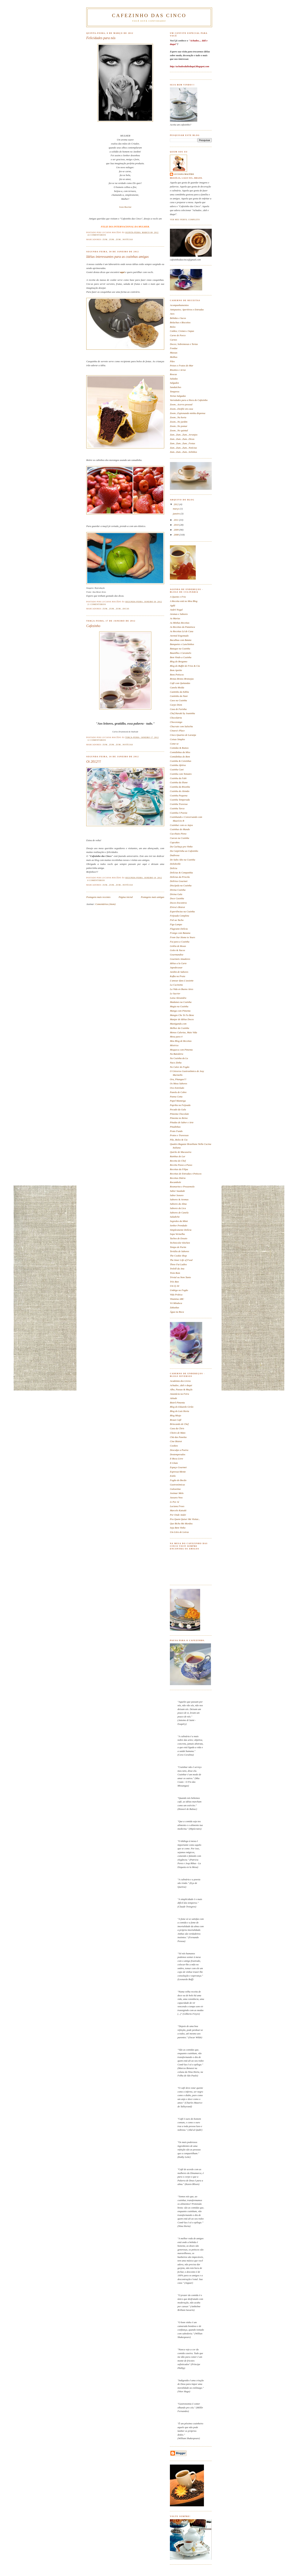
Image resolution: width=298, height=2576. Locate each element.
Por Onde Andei (178, 1514)
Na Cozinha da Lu (179, 1058)
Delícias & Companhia (181, 872)
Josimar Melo (177, 1493)
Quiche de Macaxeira (180, 1152)
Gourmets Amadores (180, 959)
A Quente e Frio (178, 596)
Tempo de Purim (178, 1247)
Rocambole (175, 1182)
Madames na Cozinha (180, 1002)
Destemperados (177, 1454)
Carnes (173, 339)
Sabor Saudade (177, 1190)
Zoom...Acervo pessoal (181, 404)
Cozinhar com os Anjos (181, 825)
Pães (172, 361)
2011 (176, 519)
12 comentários (96, 740)
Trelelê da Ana (177, 1268)
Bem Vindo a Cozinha (180, 657)
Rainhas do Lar (177, 1156)
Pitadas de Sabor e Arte (181, 1122)
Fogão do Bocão (178, 1480)
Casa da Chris (177, 1428)
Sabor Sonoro (176, 1195)
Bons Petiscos (177, 674)
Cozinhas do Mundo (180, 829)
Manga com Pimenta (180, 1010)
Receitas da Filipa (179, 1169)
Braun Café (175, 1419)
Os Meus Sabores (178, 1083)
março (176, 508)
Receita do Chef (178, 1160)
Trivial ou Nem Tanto (180, 1277)
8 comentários (96, 880)
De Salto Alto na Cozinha (182, 859)
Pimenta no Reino (179, 1118)
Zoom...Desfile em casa (181, 408)
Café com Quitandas (180, 683)
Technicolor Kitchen (180, 1242)
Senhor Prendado (178, 1225)
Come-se (174, 743)
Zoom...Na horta (178, 417)
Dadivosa (174, 855)
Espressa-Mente (178, 1471)
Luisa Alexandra (178, 997)
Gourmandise (176, 954)
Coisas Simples (177, 739)
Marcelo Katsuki (178, 1510)
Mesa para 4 (176, 1036)
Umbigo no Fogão (179, 1290)
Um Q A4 (174, 1285)
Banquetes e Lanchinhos (182, 644)
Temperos (174, 391)
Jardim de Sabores (179, 971)
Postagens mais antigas (152, 897)
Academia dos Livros (180, 1380)
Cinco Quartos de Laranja (183, 735)
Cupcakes (175, 842)
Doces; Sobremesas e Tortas (184, 344)
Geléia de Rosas (178, 946)
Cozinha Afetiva (178, 765)
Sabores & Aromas (179, 1199)
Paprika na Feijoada (180, 1105)
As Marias (175, 618)
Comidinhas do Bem (180, 756)
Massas (173, 352)
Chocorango (176, 722)
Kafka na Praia (177, 976)
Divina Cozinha (177, 889)
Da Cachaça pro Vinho (181, 846)
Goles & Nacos (177, 950)
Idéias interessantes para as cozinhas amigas (117, 257)
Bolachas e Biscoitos (180, 322)
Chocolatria (176, 717)
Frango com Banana (180, 932)
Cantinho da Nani (179, 696)
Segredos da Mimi (179, 1221)
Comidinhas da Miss (180, 752)
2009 (176, 529)
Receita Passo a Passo (181, 1164)
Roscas (173, 374)
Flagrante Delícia (179, 928)
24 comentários (96, 235)
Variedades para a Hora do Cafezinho (189, 400)
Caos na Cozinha (178, 700)
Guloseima (175, 1489)
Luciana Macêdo (184, 174)
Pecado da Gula (178, 1109)
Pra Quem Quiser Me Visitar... (185, 1519)
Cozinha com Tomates (181, 773)
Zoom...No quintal (179, 430)
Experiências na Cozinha (182, 911)
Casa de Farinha (178, 709)
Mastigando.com (178, 1023)
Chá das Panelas (178, 1437)
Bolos (173, 326)
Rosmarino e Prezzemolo (182, 1186)
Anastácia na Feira (179, 1393)
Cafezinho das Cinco (149, 15)
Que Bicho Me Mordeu (181, 1523)
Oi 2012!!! (93, 761)
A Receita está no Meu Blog (183, 601)
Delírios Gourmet (178, 881)
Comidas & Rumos (179, 747)
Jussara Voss (176, 1497)
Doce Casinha (177, 898)
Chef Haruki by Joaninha (182, 713)
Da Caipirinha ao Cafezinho (184, 850)
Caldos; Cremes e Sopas (182, 331)
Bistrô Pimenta (177, 1402)
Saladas (174, 378)
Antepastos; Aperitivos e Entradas (187, 309)
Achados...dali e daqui (181, 1385)
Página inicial (126, 897)
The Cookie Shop (178, 1255)
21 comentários (96, 604)
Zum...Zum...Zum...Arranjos (183, 434)
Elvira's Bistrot (177, 907)
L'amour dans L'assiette (181, 980)
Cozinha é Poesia (178, 812)
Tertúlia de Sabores (179, 1251)
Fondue (174, 348)
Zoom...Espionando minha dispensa (187, 413)
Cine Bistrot (176, 1441)
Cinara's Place (177, 730)
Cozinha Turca (177, 808)
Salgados (174, 382)
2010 (176, 524)
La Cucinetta (176, 984)
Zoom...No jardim (178, 421)
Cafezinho (93, 626)
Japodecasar (176, 967)
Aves (172, 313)
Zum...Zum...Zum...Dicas (116, 609)
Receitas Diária (177, 1178)
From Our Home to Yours (182, 937)
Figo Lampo (176, 924)
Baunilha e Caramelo (180, 652)
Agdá (172, 605)
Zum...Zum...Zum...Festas (182, 443)
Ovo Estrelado (177, 1087)
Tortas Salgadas (178, 395)
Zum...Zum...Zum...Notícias (118, 239)
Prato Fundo (176, 1131)
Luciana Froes (177, 1506)
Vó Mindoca (176, 1303)
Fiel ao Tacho (177, 920)
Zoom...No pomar (178, 426)
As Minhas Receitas (179, 622)
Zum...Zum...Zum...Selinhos (183, 451)
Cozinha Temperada (180, 799)
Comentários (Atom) (105, 904)
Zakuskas (174, 1307)
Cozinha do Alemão (179, 791)
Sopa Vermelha (177, 1234)
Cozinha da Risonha (180, 786)
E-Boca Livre (176, 1458)
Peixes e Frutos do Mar (181, 365)
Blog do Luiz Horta (179, 1411)
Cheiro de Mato (177, 1432)
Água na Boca (177, 1311)
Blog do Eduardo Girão (181, 1406)
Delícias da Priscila (180, 876)
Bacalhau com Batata (180, 640)
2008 (176, 534)
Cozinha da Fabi (178, 778)
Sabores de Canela (179, 1212)
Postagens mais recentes (98, 897)
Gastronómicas (177, 1484)
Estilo (173, 1475)
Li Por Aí (174, 1501)
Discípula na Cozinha (180, 885)
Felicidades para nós (101, 38)
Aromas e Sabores (179, 614)
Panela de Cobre (178, 1092)
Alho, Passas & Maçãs (181, 1389)
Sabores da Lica (178, 1208)
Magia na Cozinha (179, 1006)
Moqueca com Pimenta (181, 1049)
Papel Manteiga (178, 1100)
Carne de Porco (178, 335)
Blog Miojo (175, 1415)
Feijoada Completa (179, 915)
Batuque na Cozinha (180, 648)
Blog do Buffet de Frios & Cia (185, 665)
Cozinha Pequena (178, 795)
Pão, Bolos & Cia (178, 1139)
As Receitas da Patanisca (182, 626)
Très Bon (174, 1281)
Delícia (173, 868)
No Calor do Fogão (179, 1067)
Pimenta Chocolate (179, 1113)
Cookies (174, 1445)
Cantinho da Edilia (179, 691)
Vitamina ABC (177, 1298)
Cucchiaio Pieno (178, 833)
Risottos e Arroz (178, 369)
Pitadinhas (175, 1126)
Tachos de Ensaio (178, 1238)
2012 (176, 504)
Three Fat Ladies (178, 1264)
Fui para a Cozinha (179, 941)
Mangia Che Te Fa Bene (182, 1015)
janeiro (177, 513)
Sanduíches (175, 387)
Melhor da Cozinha (179, 1028)
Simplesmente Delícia (180, 1229)
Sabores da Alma (178, 1203)
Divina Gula (176, 894)
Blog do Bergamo (178, 661)
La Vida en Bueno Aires (181, 989)
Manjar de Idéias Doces (182, 1019)
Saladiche (175, 1216)
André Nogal (176, 609)
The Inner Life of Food (181, 1260)
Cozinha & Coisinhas (180, 761)
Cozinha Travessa (179, 804)
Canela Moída (177, 687)
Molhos (173, 357)
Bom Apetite (176, 670)
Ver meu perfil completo (185, 219)
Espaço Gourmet (178, 1467)
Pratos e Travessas (179, 1135)
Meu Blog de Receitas (181, 1041)
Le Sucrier (175, 993)
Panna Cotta (176, 1096)
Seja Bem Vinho (177, 1527)
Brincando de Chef (179, 1424)
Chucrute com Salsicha (181, 726)
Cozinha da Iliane (179, 782)
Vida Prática (176, 1294)
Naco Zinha (175, 1062)
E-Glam (174, 1463)
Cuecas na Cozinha (179, 838)
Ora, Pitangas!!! (178, 1079)
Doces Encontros (178, 902)
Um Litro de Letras (179, 1532)
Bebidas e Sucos (178, 318)
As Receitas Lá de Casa (181, 631)
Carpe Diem (176, 704)
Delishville (175, 863)
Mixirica (174, 1045)
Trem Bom (175, 1272)
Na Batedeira (176, 1053)
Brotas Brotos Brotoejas (182, 678)
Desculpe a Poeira (179, 1450)
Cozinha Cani (177, 769)
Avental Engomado (179, 635)
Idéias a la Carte (178, 963)
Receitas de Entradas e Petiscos (185, 1173)
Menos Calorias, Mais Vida (183, 1032)
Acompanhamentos (179, 305)
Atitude (173, 1398)
